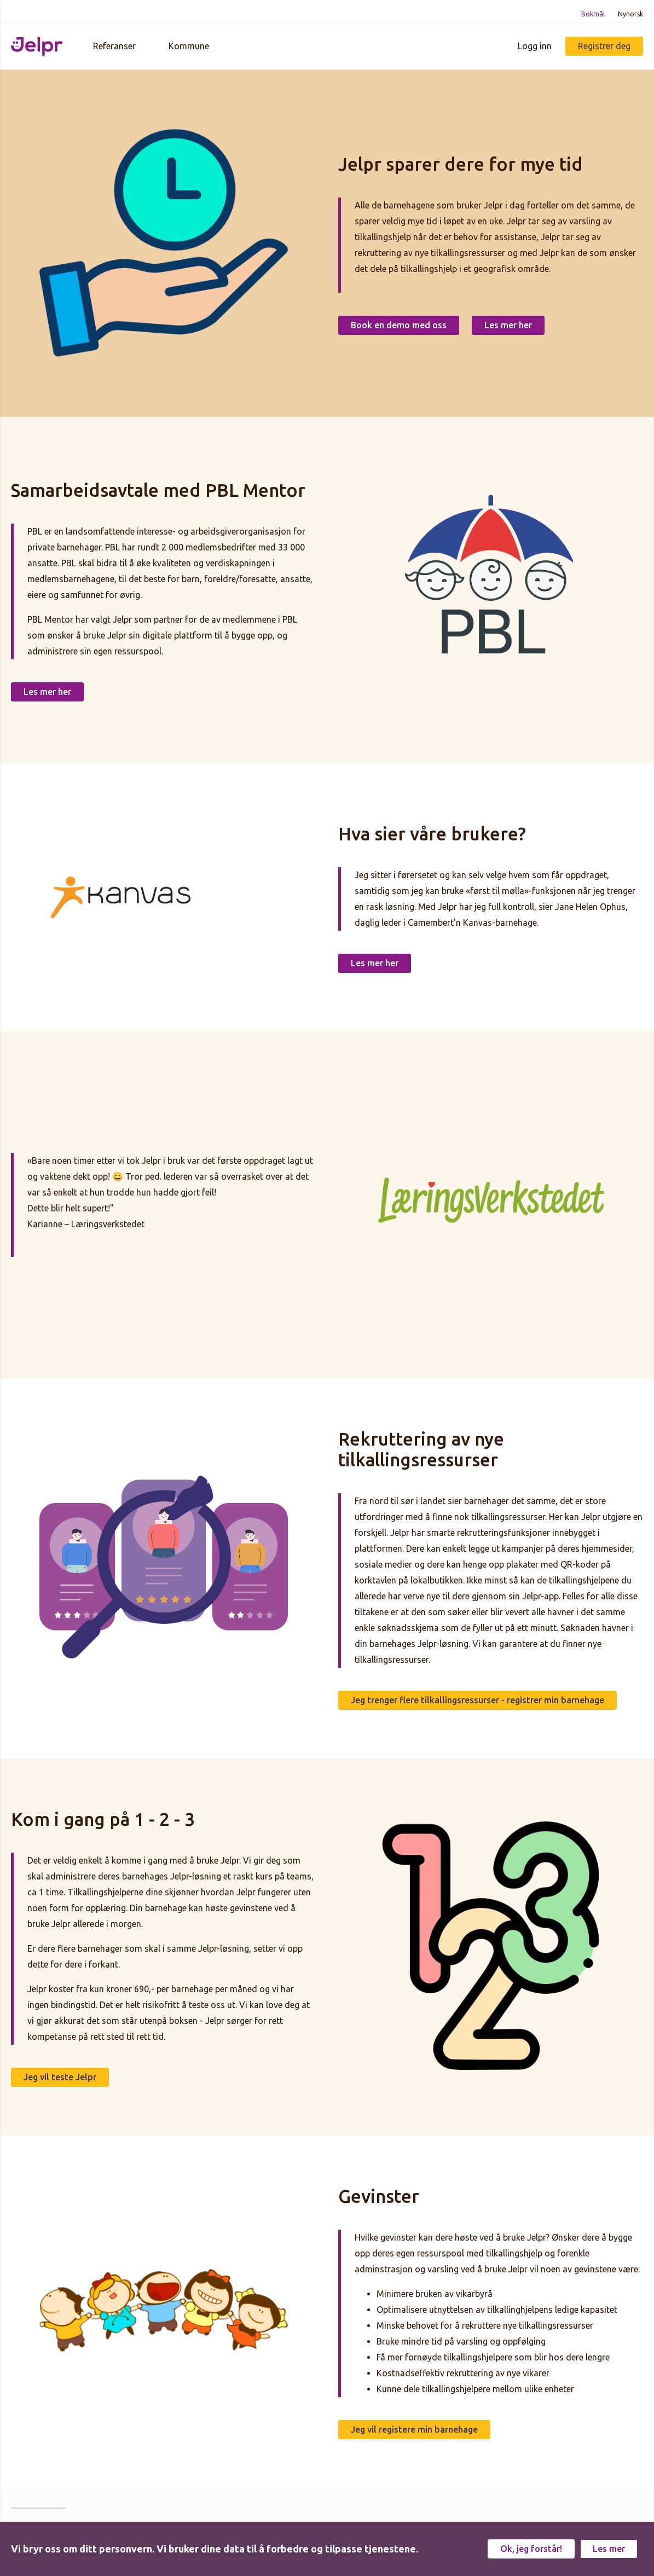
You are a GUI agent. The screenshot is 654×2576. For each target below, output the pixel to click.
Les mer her (508, 325)
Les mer (609, 2549)
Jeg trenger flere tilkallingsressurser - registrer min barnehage (477, 1700)
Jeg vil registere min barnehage (414, 2429)
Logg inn (535, 46)
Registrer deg (604, 46)
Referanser (114, 46)
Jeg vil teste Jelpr (60, 2077)
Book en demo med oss (399, 325)
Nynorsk (630, 14)
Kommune (189, 46)
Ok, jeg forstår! (531, 2549)
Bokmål (593, 14)
